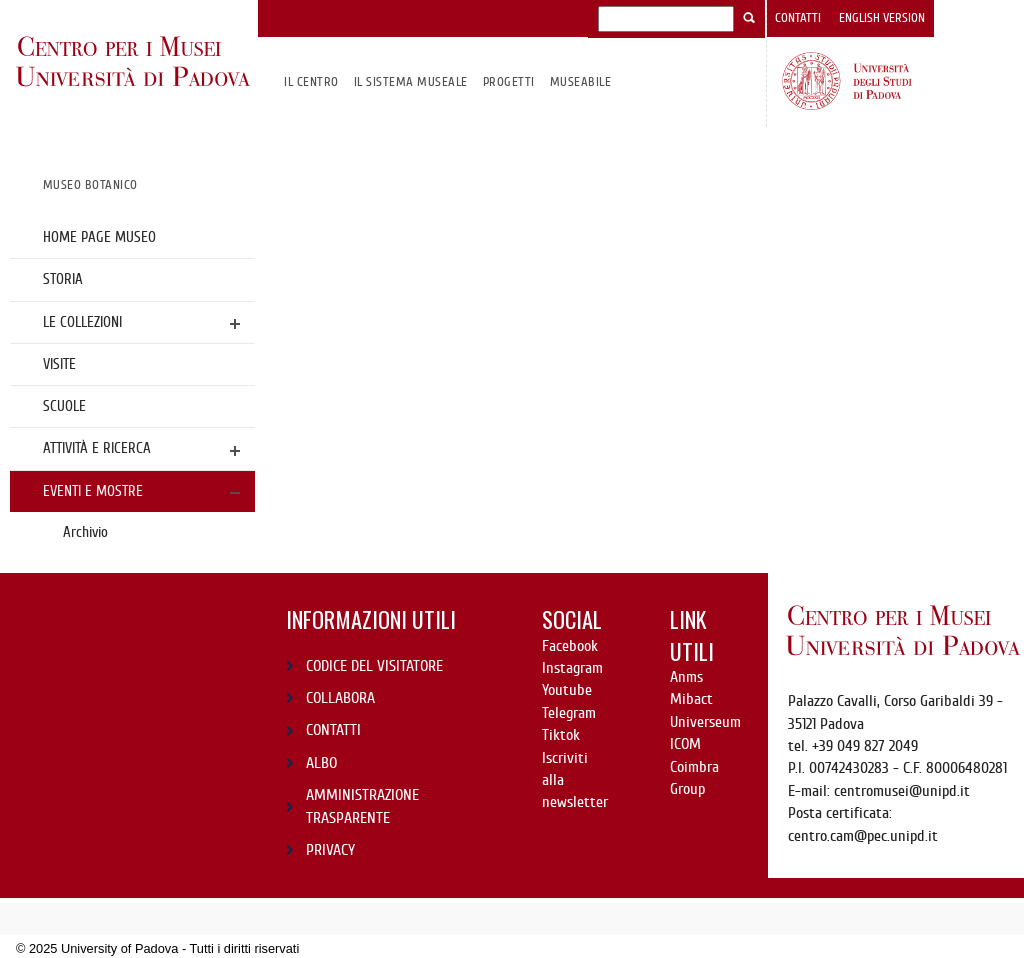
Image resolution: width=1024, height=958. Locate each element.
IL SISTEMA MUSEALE (411, 81)
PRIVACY (330, 850)
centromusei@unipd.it (902, 791)
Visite (59, 364)
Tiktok (561, 735)
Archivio (85, 532)
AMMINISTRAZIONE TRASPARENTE (362, 806)
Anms (686, 677)
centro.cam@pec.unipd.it (863, 836)
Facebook (570, 646)
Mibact (691, 699)
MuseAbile (580, 81)
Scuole (64, 406)
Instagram (572, 668)
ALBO (321, 763)
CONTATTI (333, 730)
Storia (63, 279)
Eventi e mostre (93, 491)
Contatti (798, 18)
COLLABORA (340, 698)
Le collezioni (82, 322)
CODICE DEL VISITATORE (374, 666)
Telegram (569, 713)
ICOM (685, 744)
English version (882, 18)
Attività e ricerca (97, 448)
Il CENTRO (311, 81)
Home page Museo (99, 237)
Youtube (567, 690)
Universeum (705, 722)
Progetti (509, 81)
